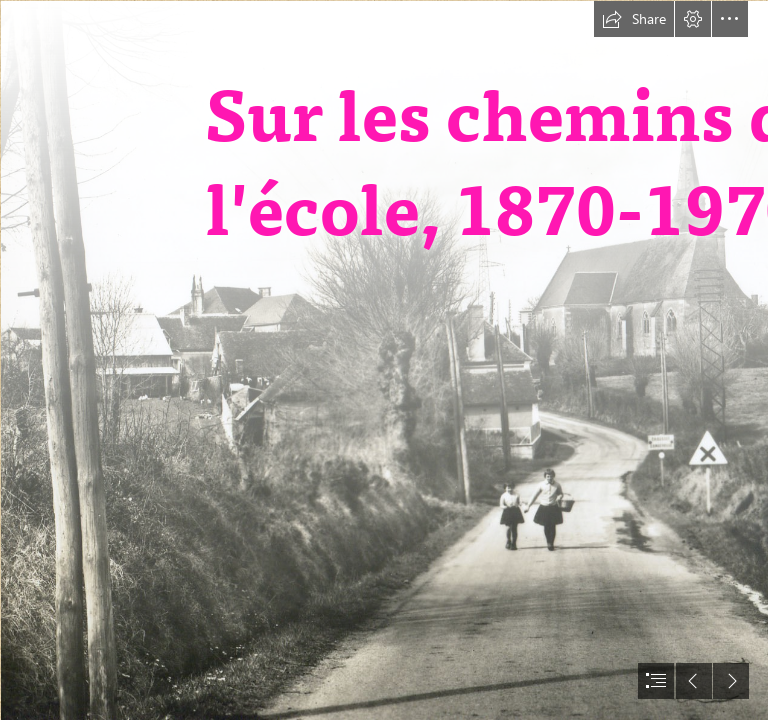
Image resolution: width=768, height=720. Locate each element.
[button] (634, 19)
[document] (384, 360)
